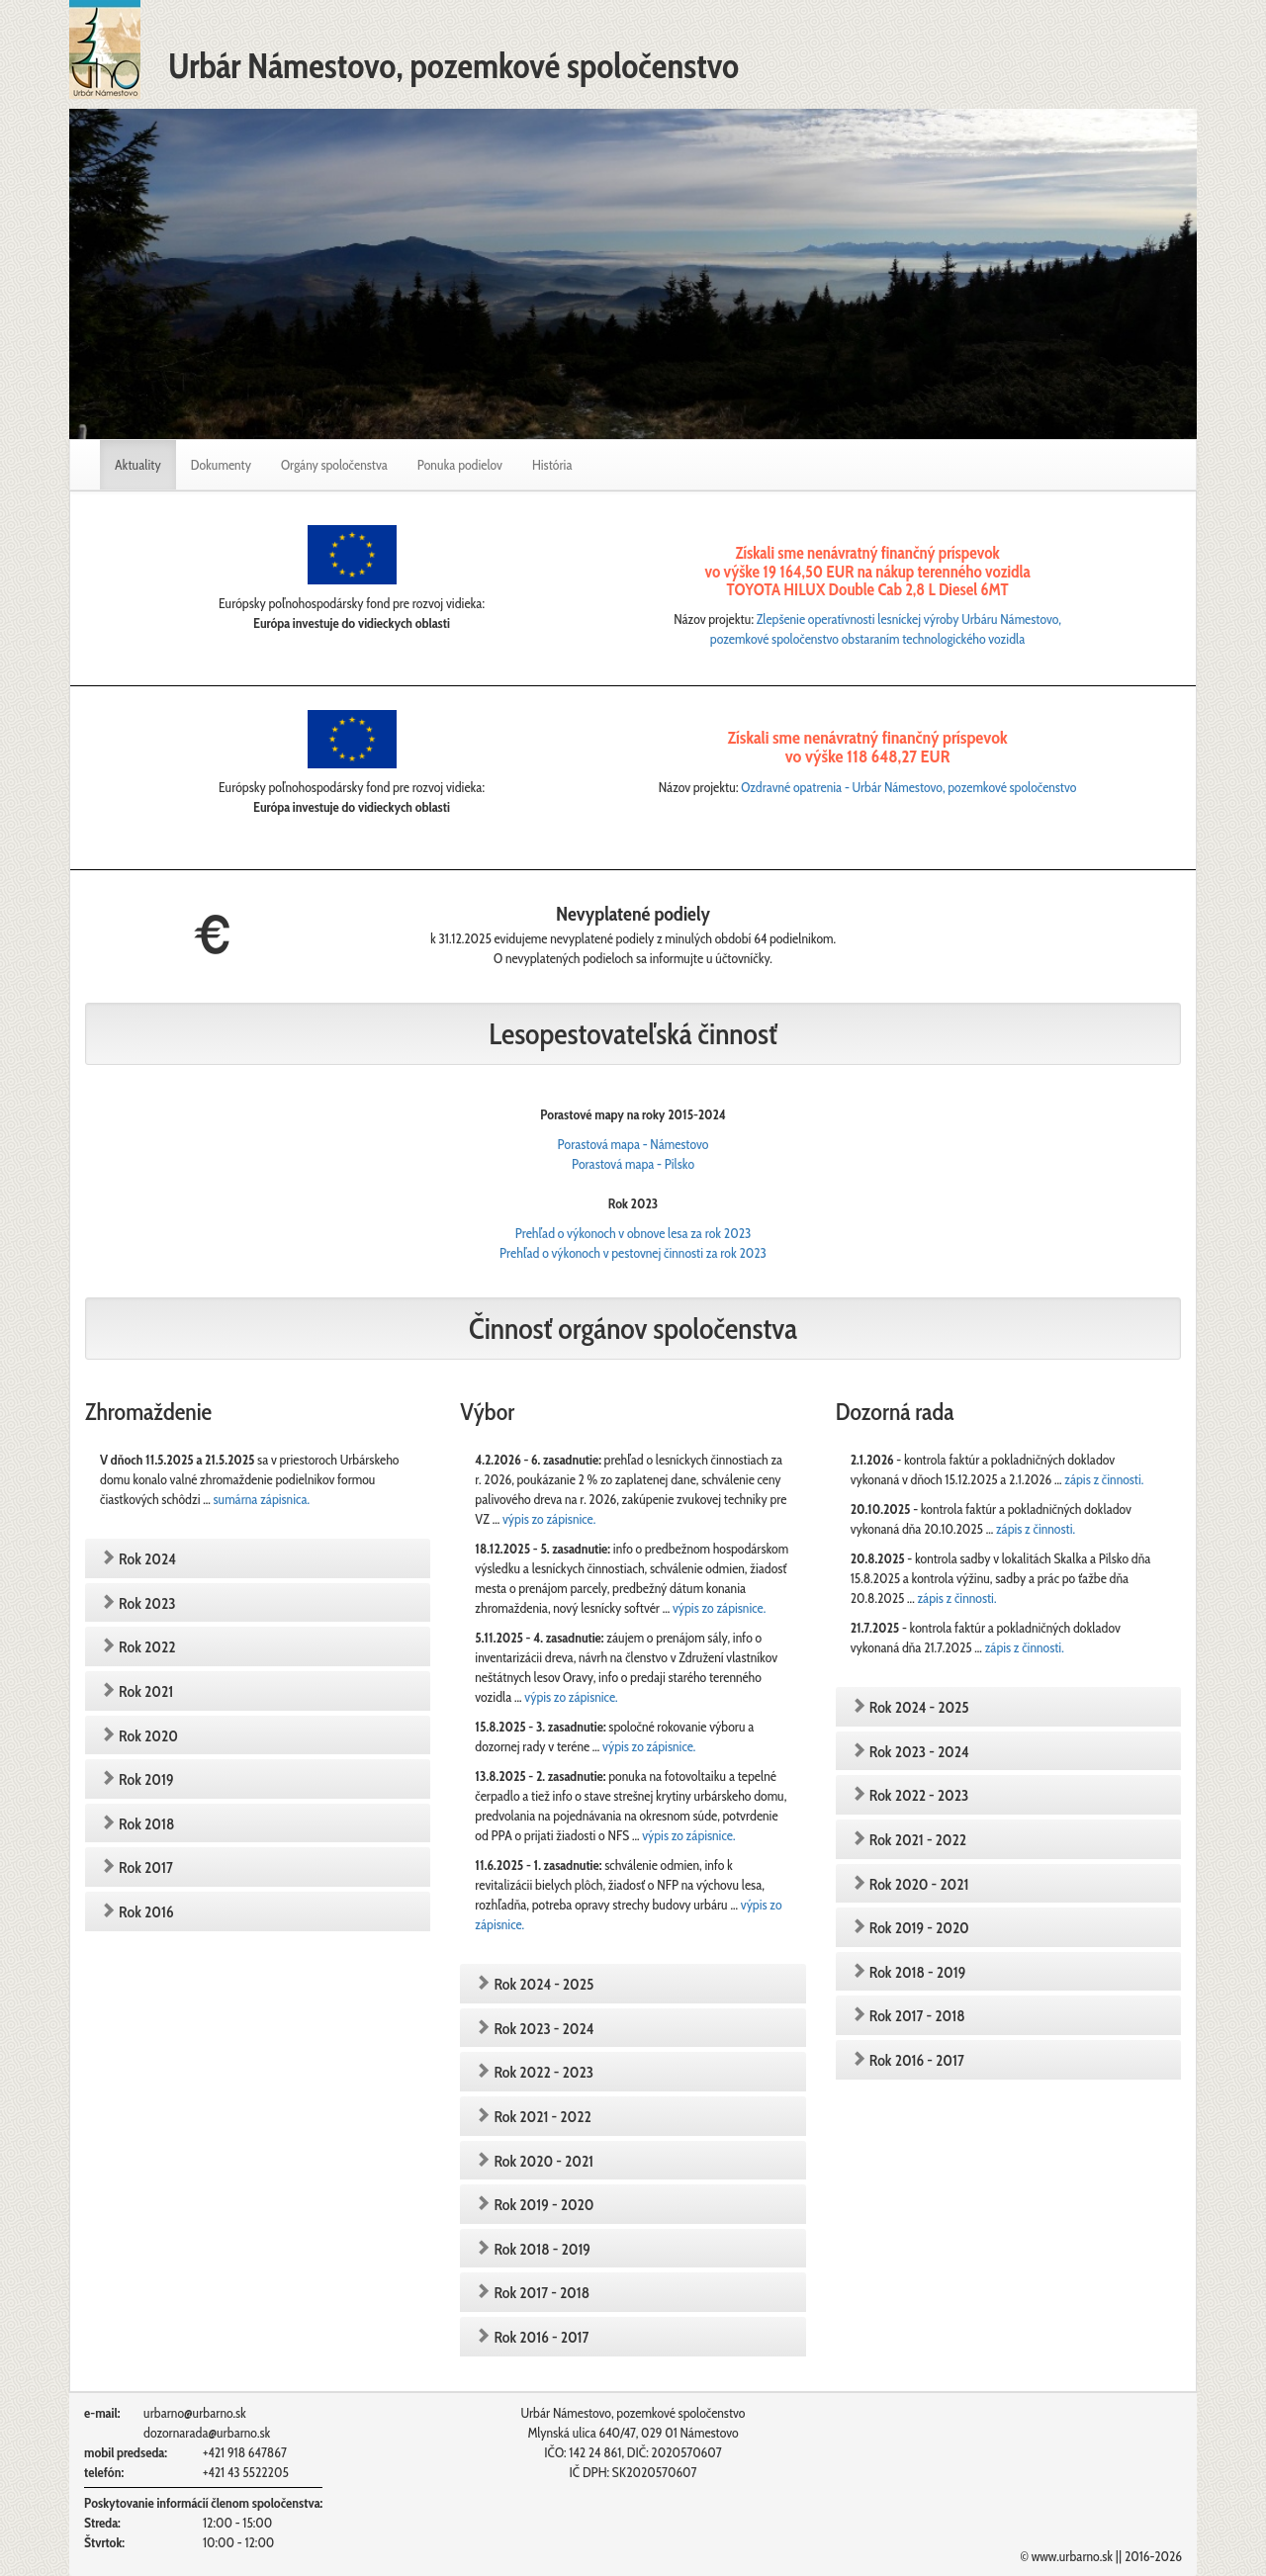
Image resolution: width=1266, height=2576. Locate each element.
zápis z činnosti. (1103, 1479)
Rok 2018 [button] (145, 1824)
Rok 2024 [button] (146, 1559)
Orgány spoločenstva (334, 465)
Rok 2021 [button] (144, 1691)
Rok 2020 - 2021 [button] (542, 2161)
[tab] (257, 1558)
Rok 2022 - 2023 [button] (542, 2072)
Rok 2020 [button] (147, 1736)
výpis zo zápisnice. (548, 1519)
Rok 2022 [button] (145, 1647)
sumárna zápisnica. (261, 1499)
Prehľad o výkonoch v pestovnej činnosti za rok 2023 (633, 1253)
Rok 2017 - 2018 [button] (540, 2292)
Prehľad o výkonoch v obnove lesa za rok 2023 (633, 1233)
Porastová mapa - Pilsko (633, 1164)
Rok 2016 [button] (145, 1912)
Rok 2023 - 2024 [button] (542, 2028)
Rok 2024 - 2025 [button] (542, 1984)
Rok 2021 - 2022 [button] (540, 2116)
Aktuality (145, 464)
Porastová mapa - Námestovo (633, 1144)
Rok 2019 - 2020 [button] (542, 2204)
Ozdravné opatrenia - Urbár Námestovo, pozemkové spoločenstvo (908, 787)
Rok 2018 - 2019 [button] (540, 2249)
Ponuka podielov (459, 465)
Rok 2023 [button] (145, 1603)
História (552, 465)
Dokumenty (221, 465)
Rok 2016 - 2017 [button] (539, 2337)
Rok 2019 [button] (145, 1779)
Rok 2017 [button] (144, 1867)
